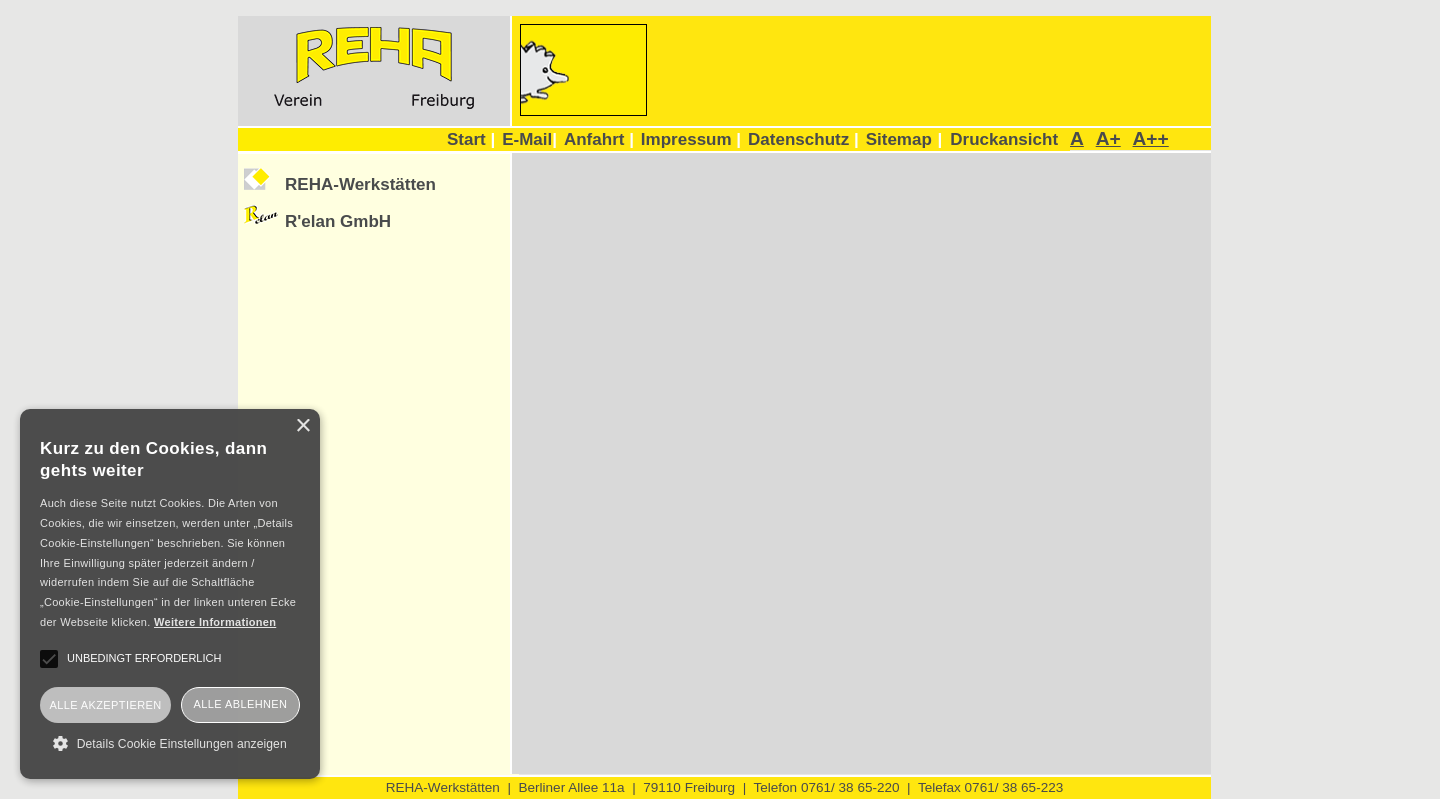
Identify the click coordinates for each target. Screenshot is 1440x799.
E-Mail (529, 139)
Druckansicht (1004, 139)
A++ (1151, 138)
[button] (170, 743)
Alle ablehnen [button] (241, 704)
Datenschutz (803, 139)
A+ (1108, 138)
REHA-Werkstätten (360, 184)
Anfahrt (599, 139)
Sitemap (899, 139)
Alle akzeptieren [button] (105, 705)
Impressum (691, 139)
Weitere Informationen (215, 622)
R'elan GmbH (338, 221)
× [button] (302, 426)
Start (471, 139)
